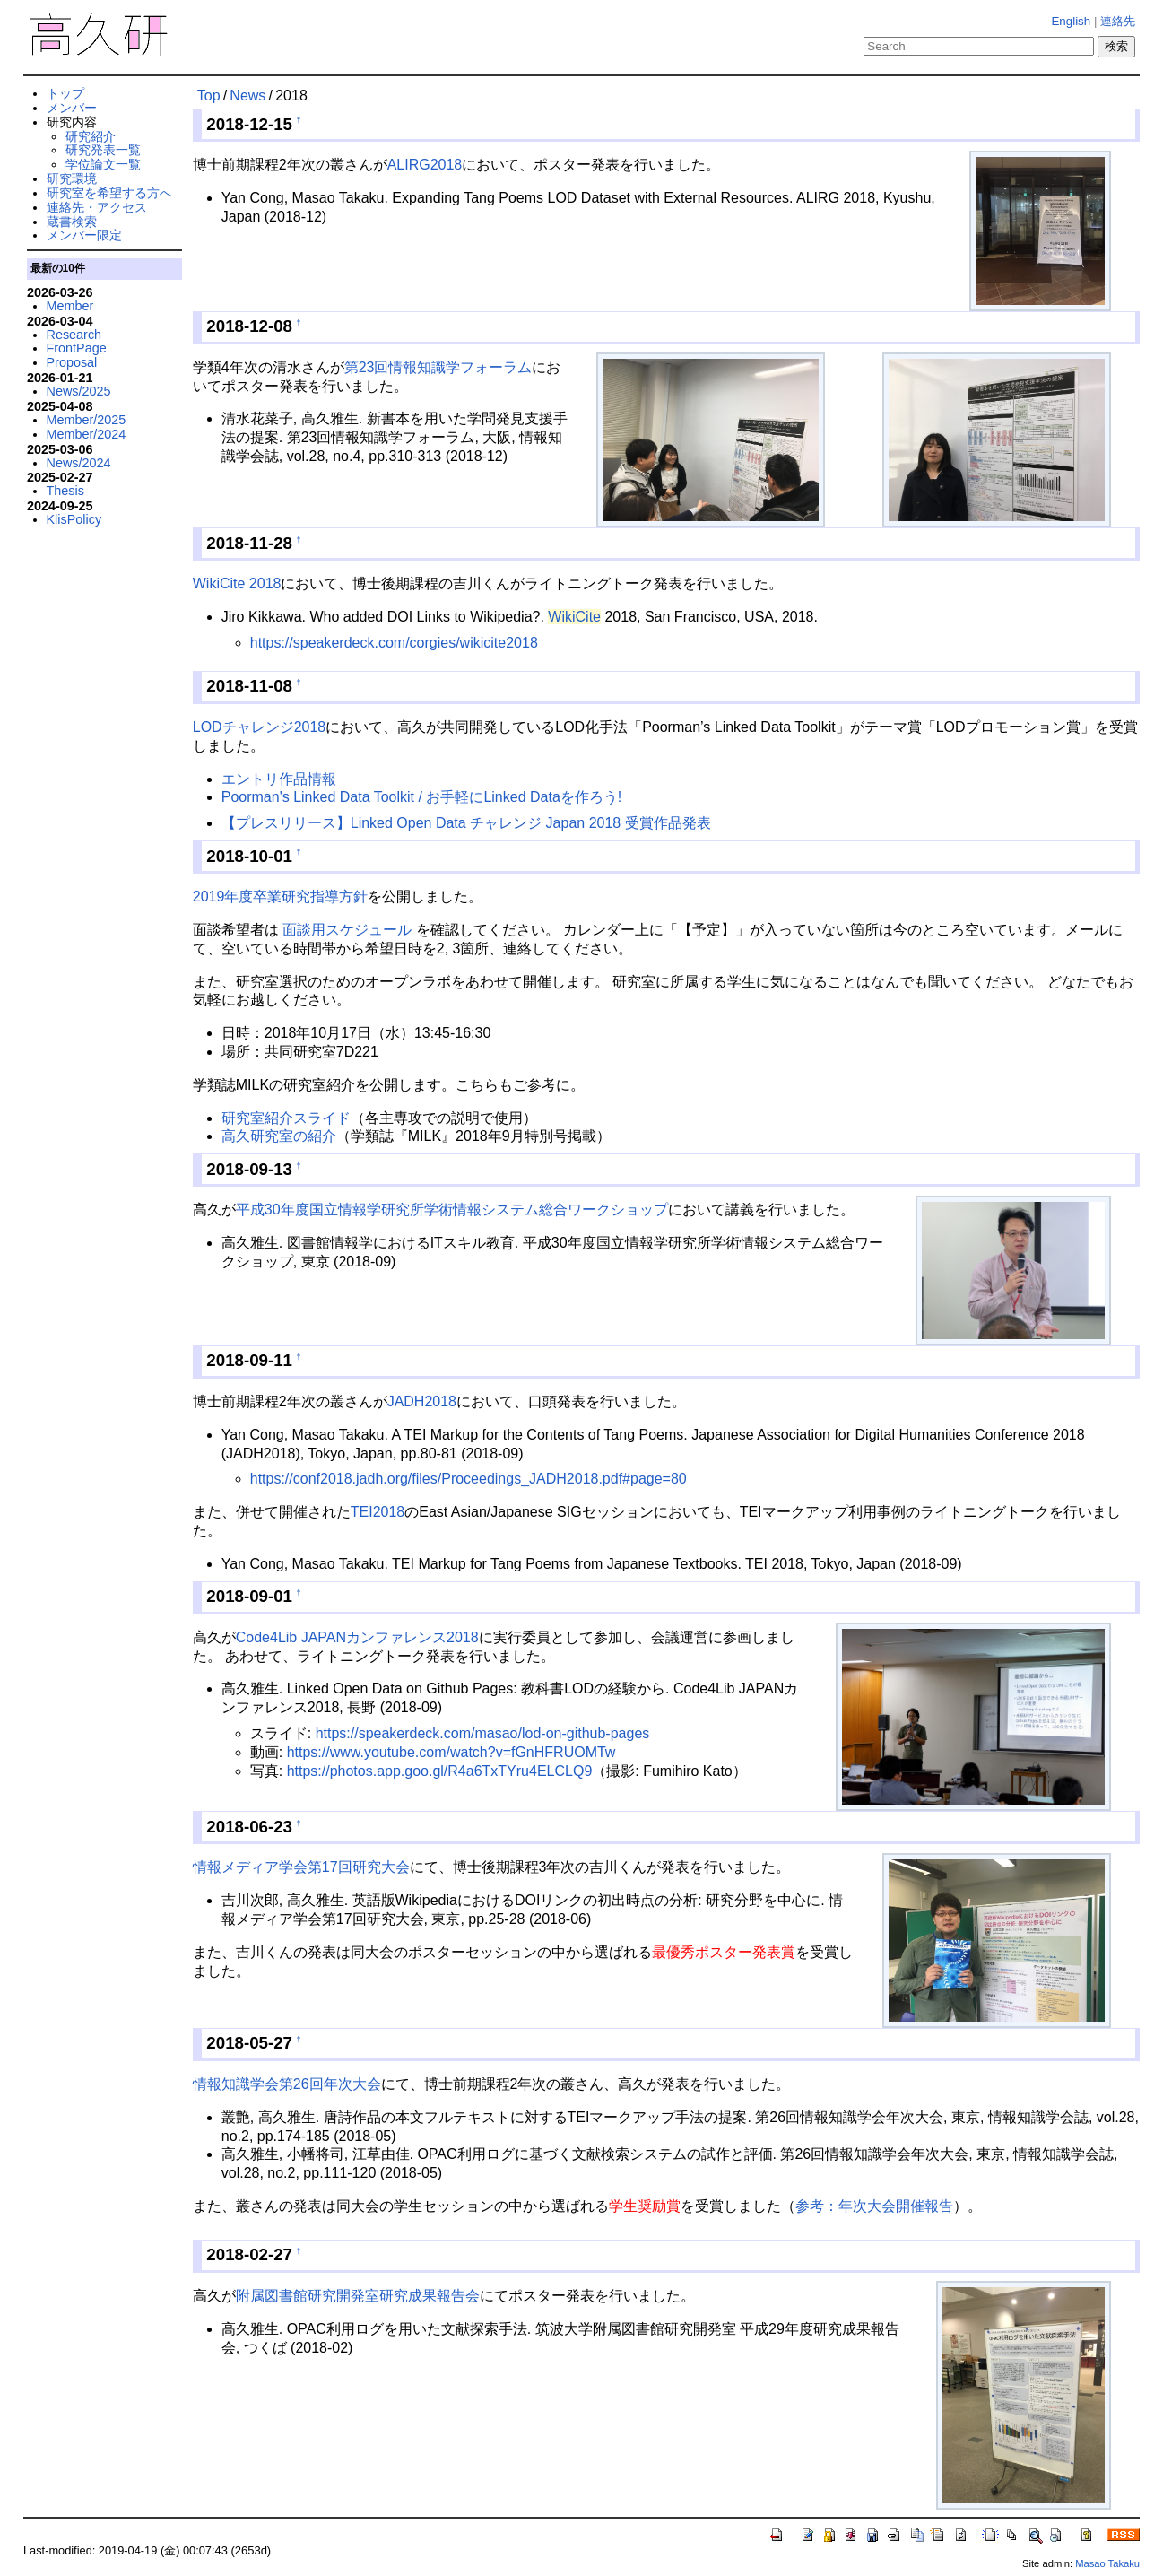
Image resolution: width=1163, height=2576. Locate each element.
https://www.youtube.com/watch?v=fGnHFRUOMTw (451, 1752)
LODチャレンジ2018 (259, 727)
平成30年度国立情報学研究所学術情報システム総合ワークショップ (452, 1209)
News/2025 (79, 391)
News (247, 95)
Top (209, 95)
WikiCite (574, 616)
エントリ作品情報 (278, 779)
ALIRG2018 (425, 164)
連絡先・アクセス (97, 207)
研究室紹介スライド (286, 1118)
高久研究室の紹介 (278, 1136)
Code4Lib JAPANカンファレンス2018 (357, 1637)
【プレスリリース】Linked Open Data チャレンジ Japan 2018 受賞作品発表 (466, 823)
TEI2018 (377, 1511)
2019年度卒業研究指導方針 (281, 896)
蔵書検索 (72, 221)
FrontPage (77, 348)
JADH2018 (421, 1401)
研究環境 (72, 178)
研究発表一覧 (103, 150)
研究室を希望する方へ (109, 193)
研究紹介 (90, 136)
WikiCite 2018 (237, 583)
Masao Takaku (1107, 2563)
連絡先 (1117, 21)
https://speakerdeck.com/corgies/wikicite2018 (394, 642)
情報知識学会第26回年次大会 (287, 2084)
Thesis (65, 490)
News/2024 (79, 463)
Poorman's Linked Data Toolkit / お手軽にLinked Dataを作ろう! (421, 797)
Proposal (72, 362)
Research (74, 334)
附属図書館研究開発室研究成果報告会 (358, 2295)
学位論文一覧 (103, 164)
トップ (65, 93)
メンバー (72, 107)
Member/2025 (86, 420)
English (1070, 21)
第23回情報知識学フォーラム (438, 367)
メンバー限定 (84, 235)
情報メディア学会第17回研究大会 (301, 1867)
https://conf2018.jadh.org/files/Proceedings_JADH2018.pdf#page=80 (468, 1478)
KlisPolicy (74, 519)
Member (70, 306)
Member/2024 (86, 434)
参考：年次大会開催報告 (874, 2206)
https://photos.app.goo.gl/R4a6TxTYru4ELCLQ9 (440, 1771)
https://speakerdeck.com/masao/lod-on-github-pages (483, 1733)
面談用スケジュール (347, 929)
